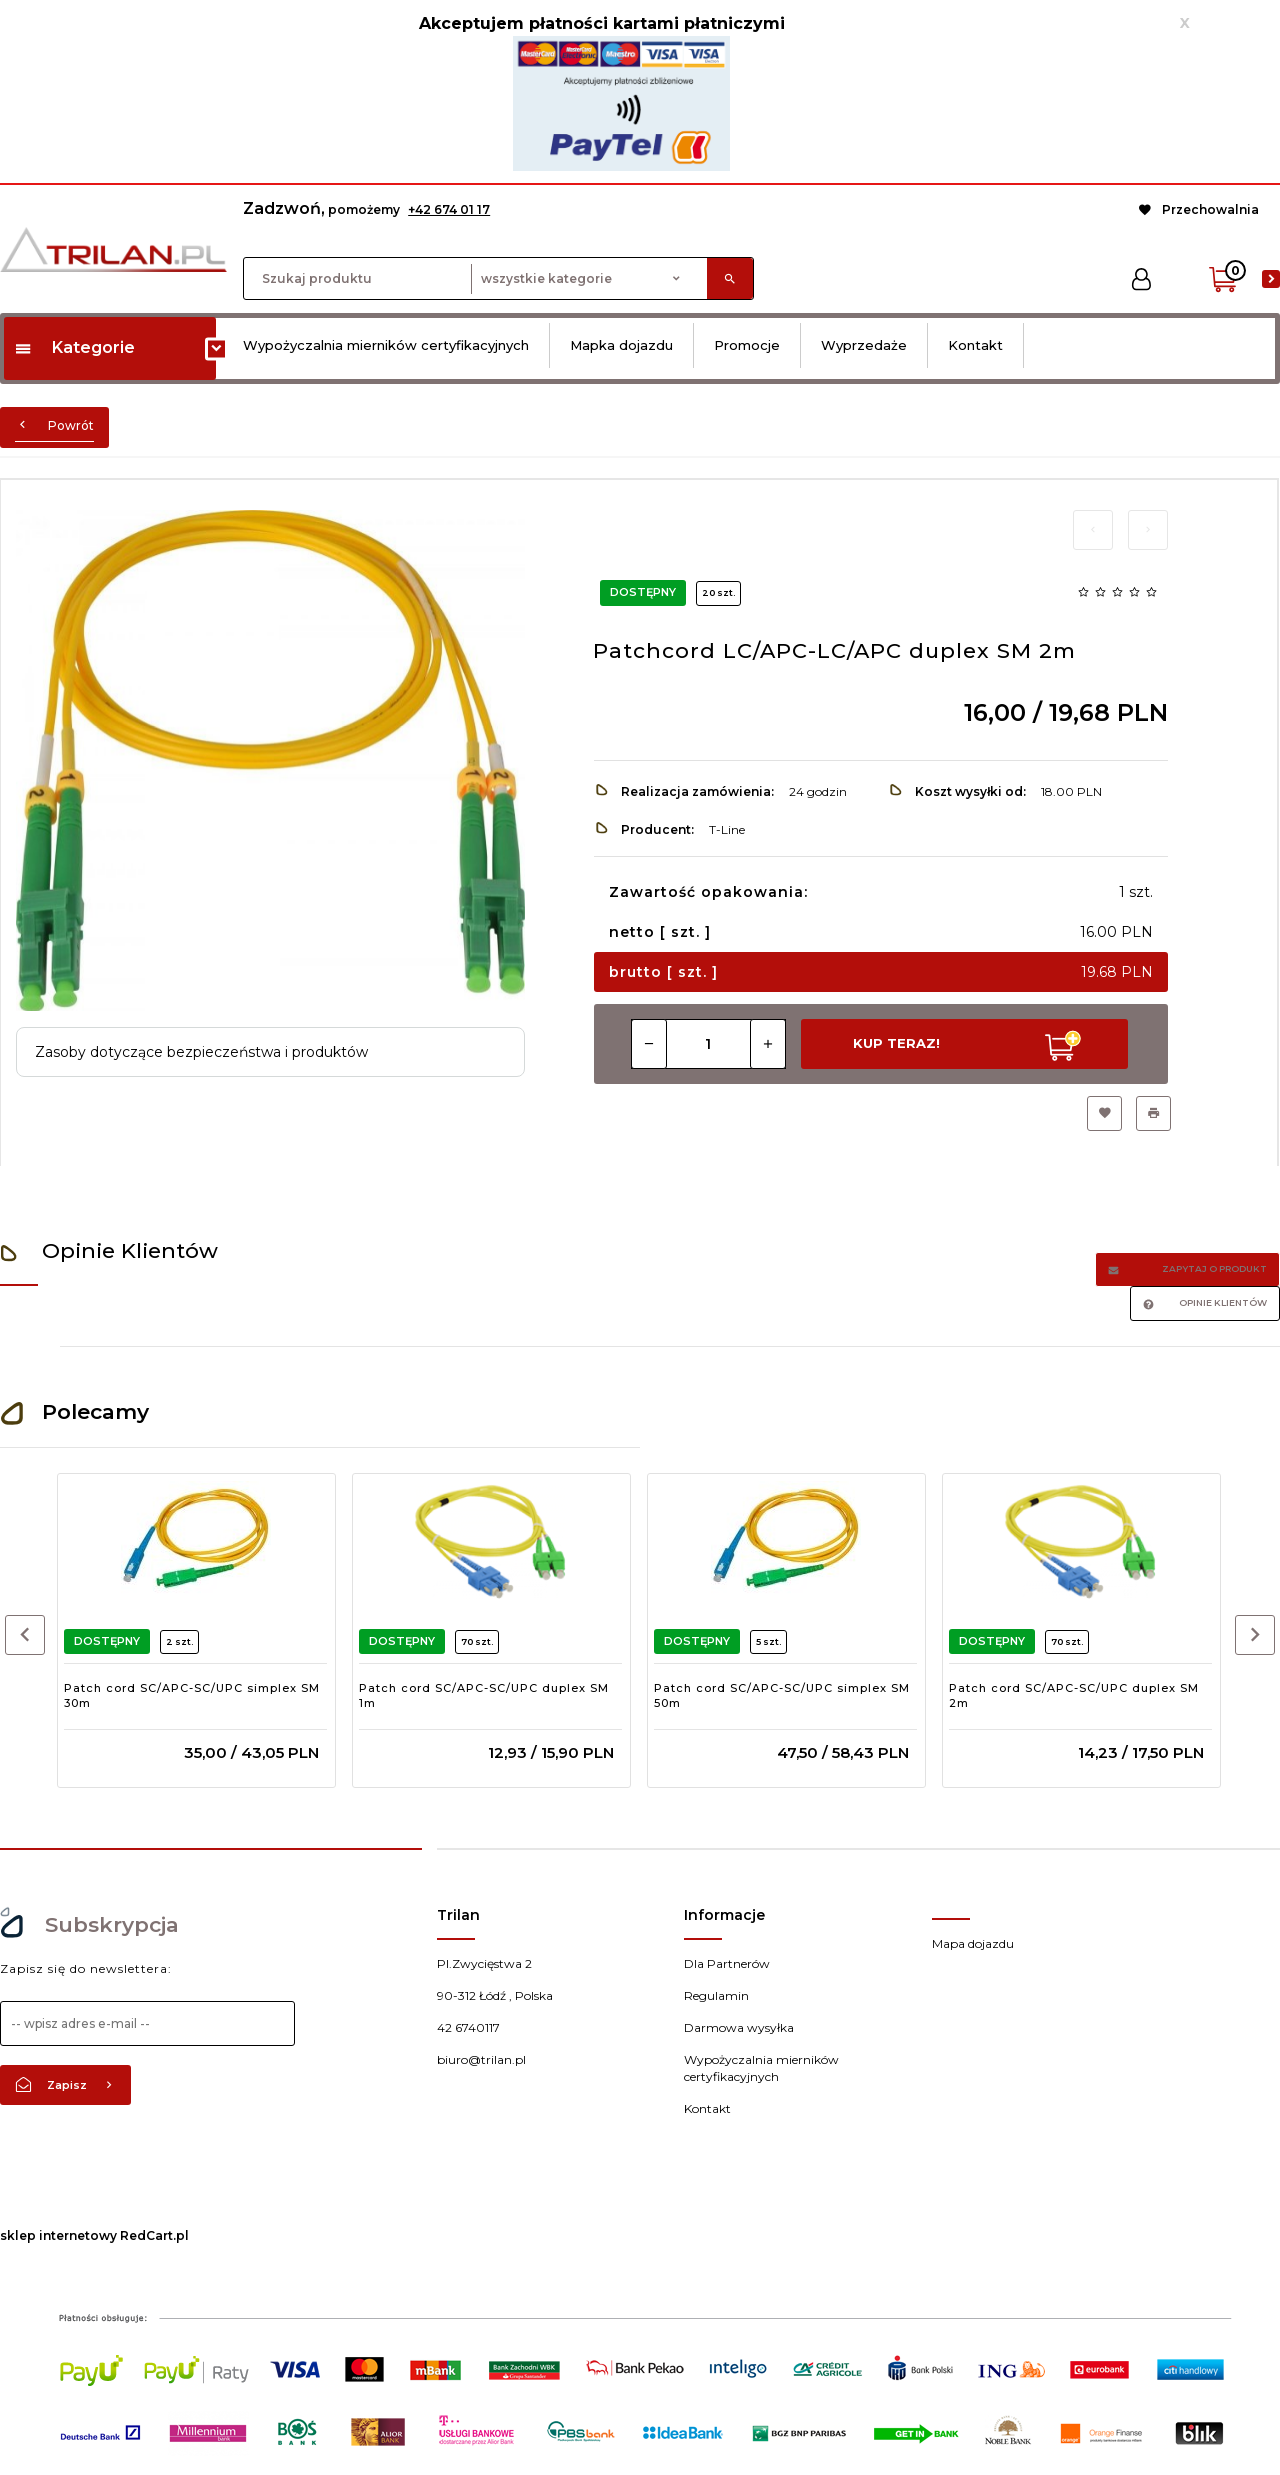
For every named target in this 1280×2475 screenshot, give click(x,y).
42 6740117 (468, 2027)
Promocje (747, 345)
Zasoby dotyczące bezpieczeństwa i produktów (201, 1052)
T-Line (727, 829)
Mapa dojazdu (973, 1943)
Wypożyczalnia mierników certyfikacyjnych (386, 345)
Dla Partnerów (727, 1963)
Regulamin (716, 1995)
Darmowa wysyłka (739, 2027)
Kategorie (74, 347)
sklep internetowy (58, 2235)
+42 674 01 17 (449, 209)
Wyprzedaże (864, 345)
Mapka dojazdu (621, 345)
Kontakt (975, 345)
